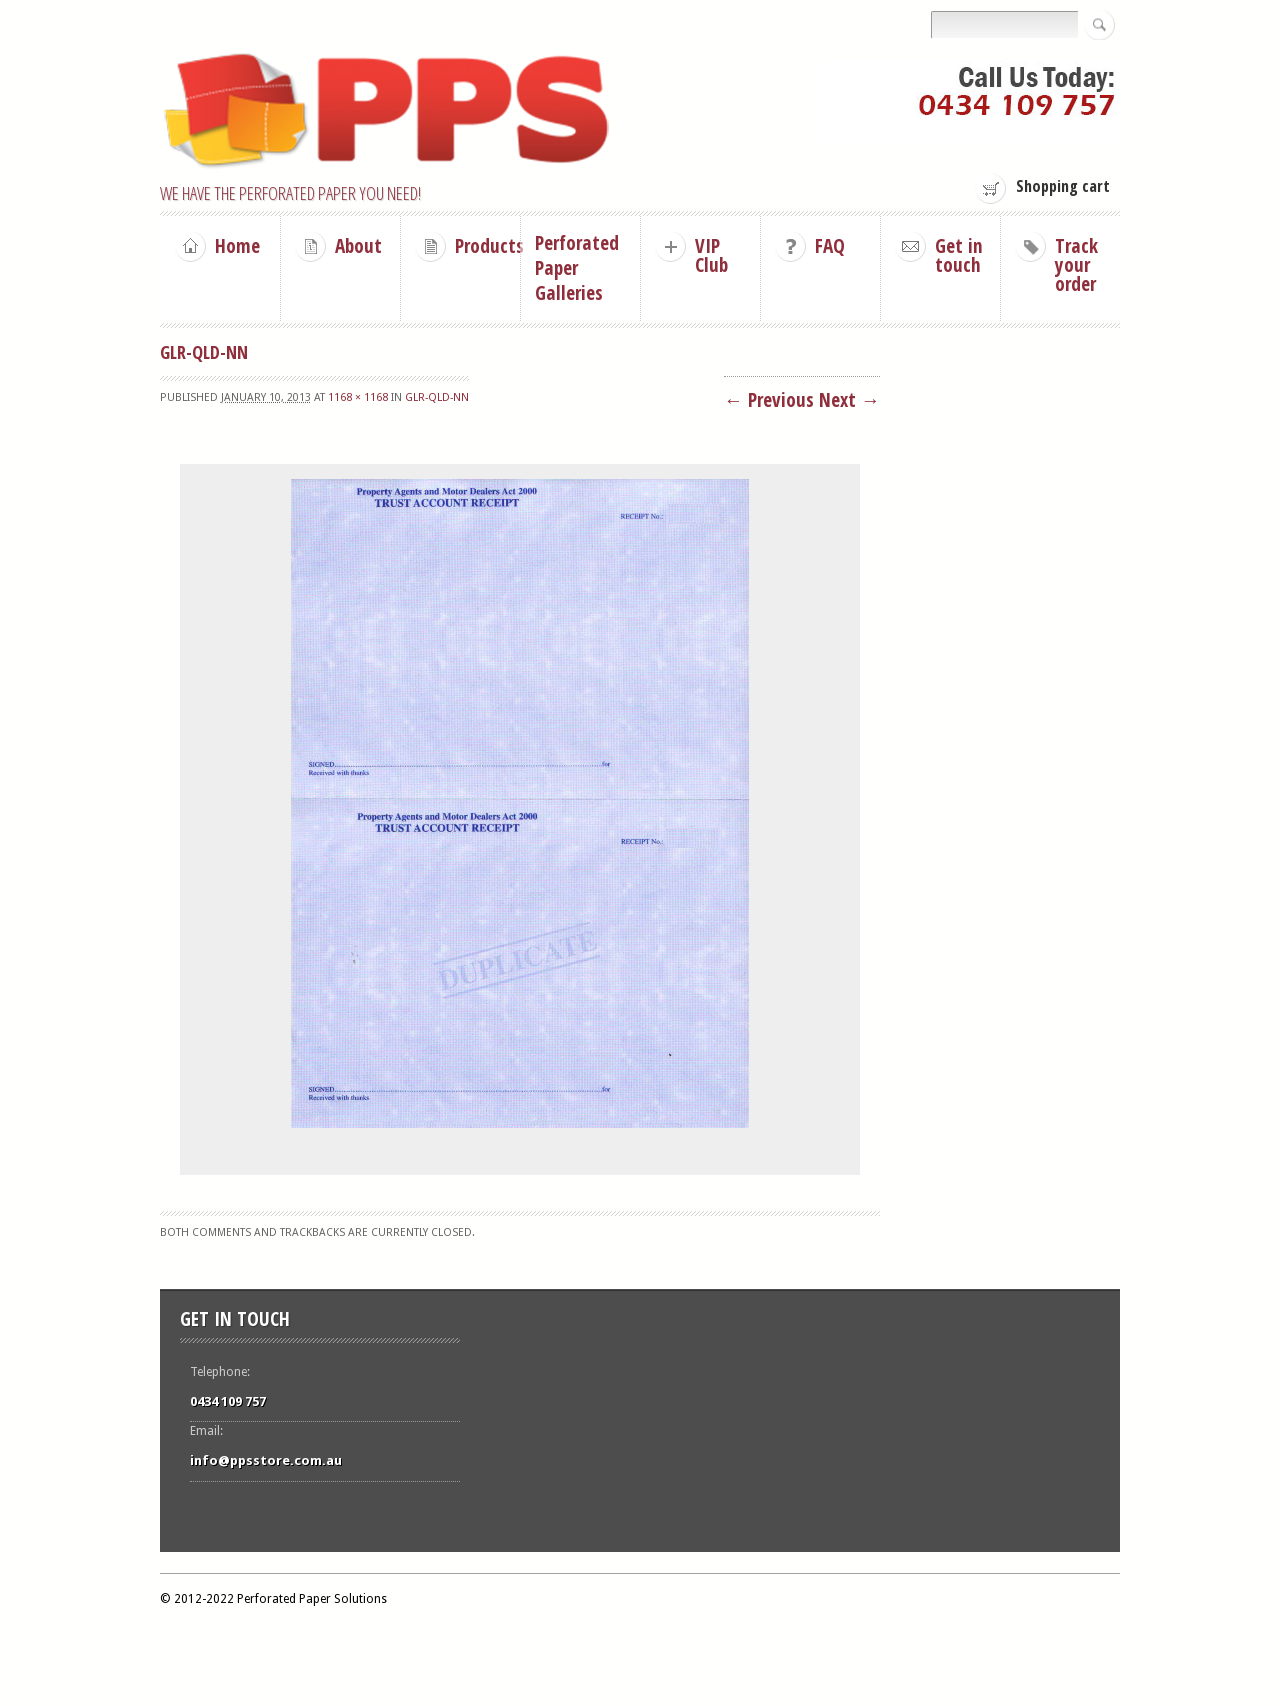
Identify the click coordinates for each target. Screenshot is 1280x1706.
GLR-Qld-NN (437, 397)
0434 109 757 (228, 1401)
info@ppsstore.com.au (266, 1460)
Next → (849, 399)
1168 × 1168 (358, 397)
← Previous (769, 399)
